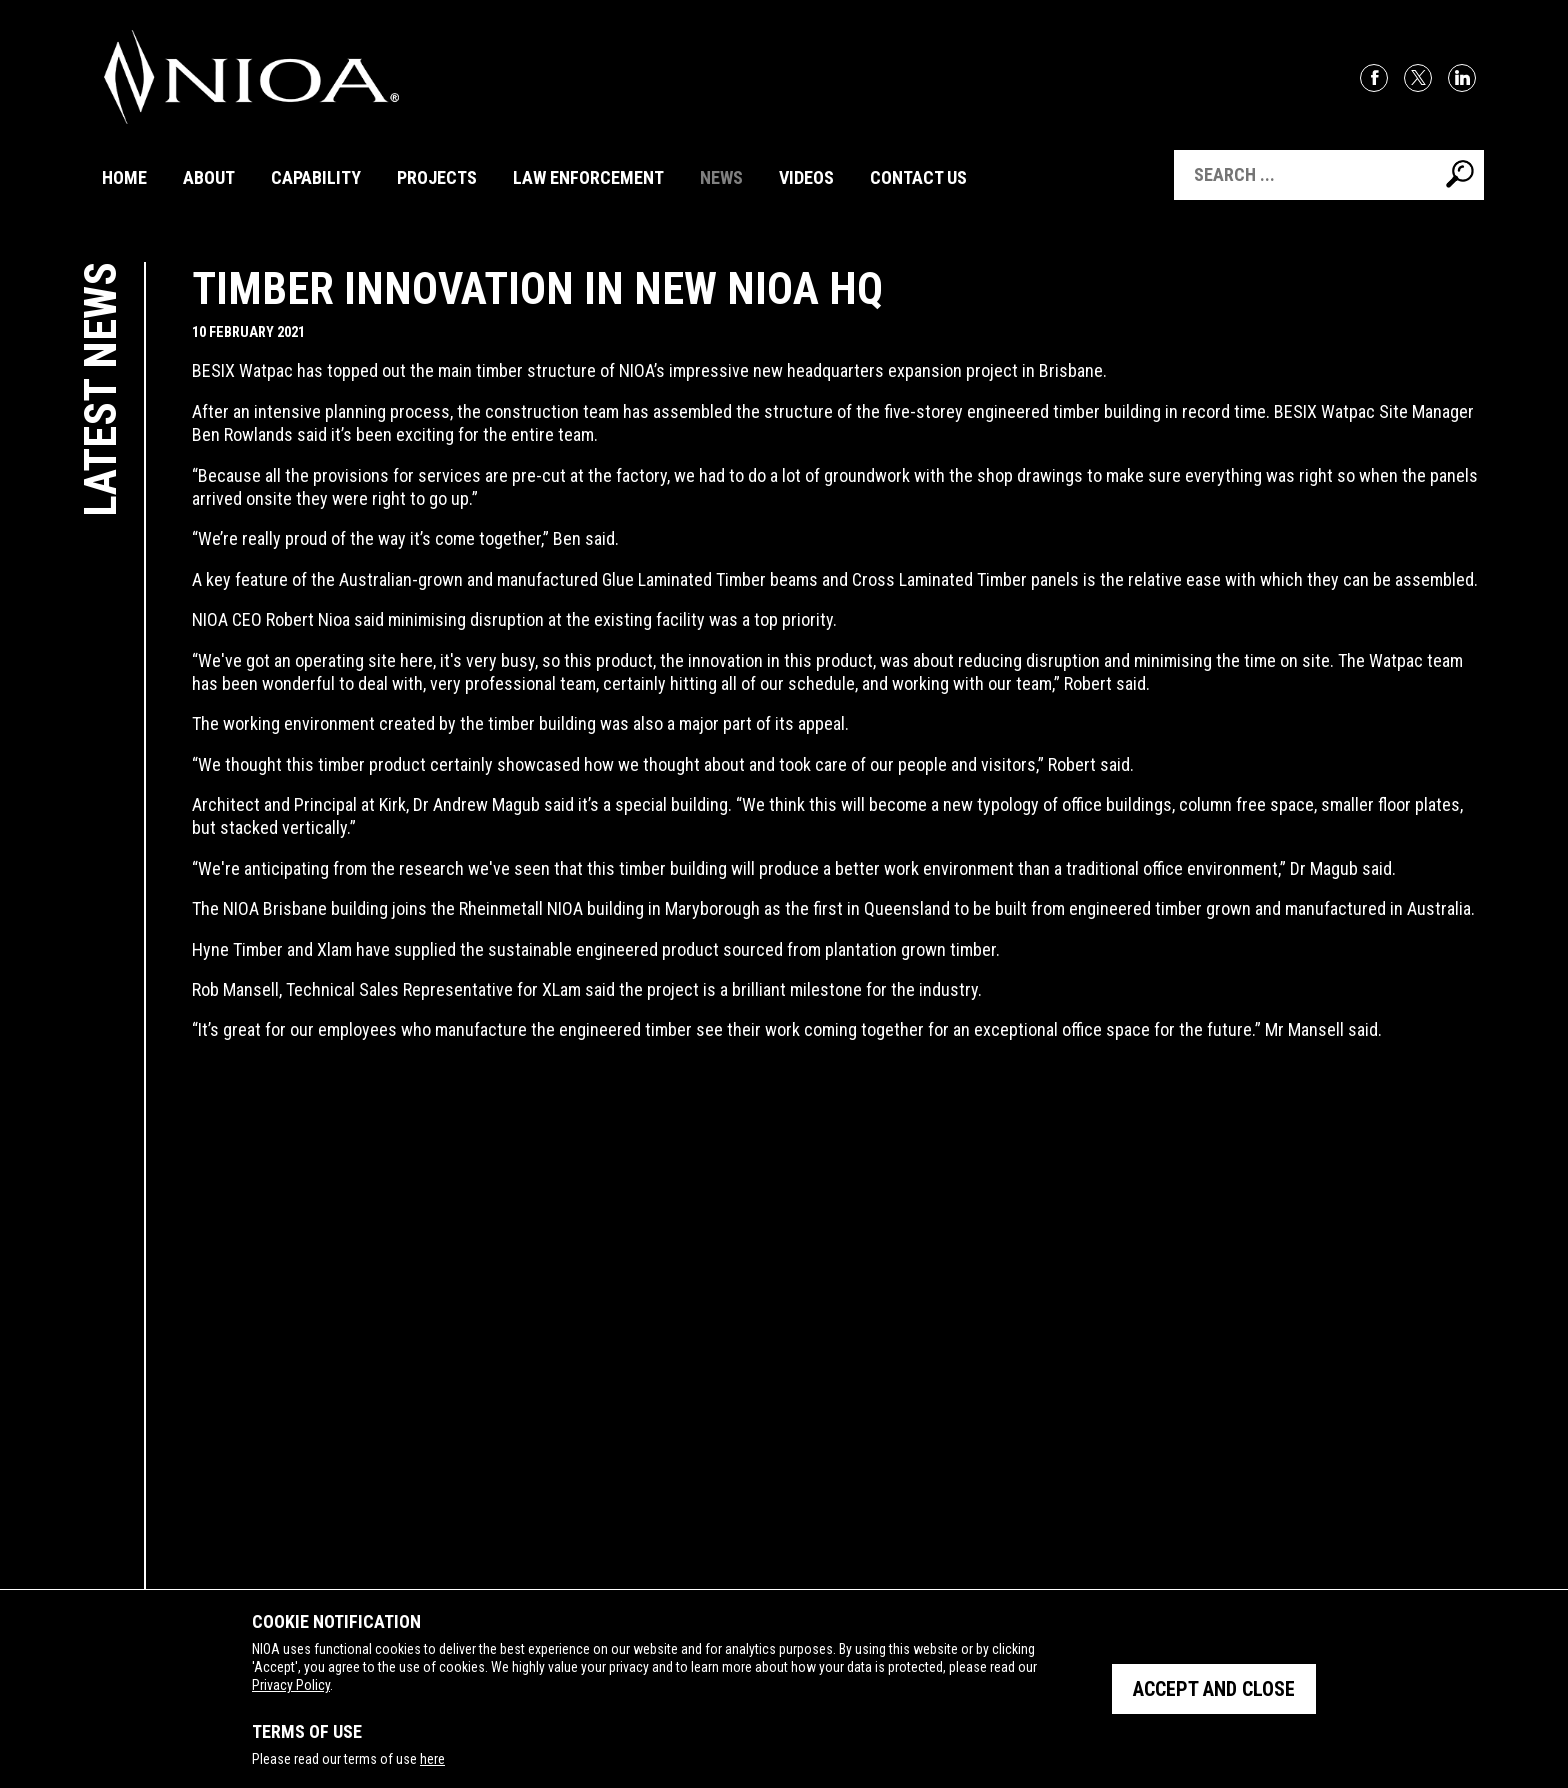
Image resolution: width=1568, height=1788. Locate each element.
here (432, 1759)
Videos (806, 177)
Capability (316, 177)
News (721, 177)
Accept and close (1214, 1689)
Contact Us (918, 177)
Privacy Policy (291, 1685)
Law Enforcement (588, 177)
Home (124, 177)
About (209, 177)
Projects (437, 177)
